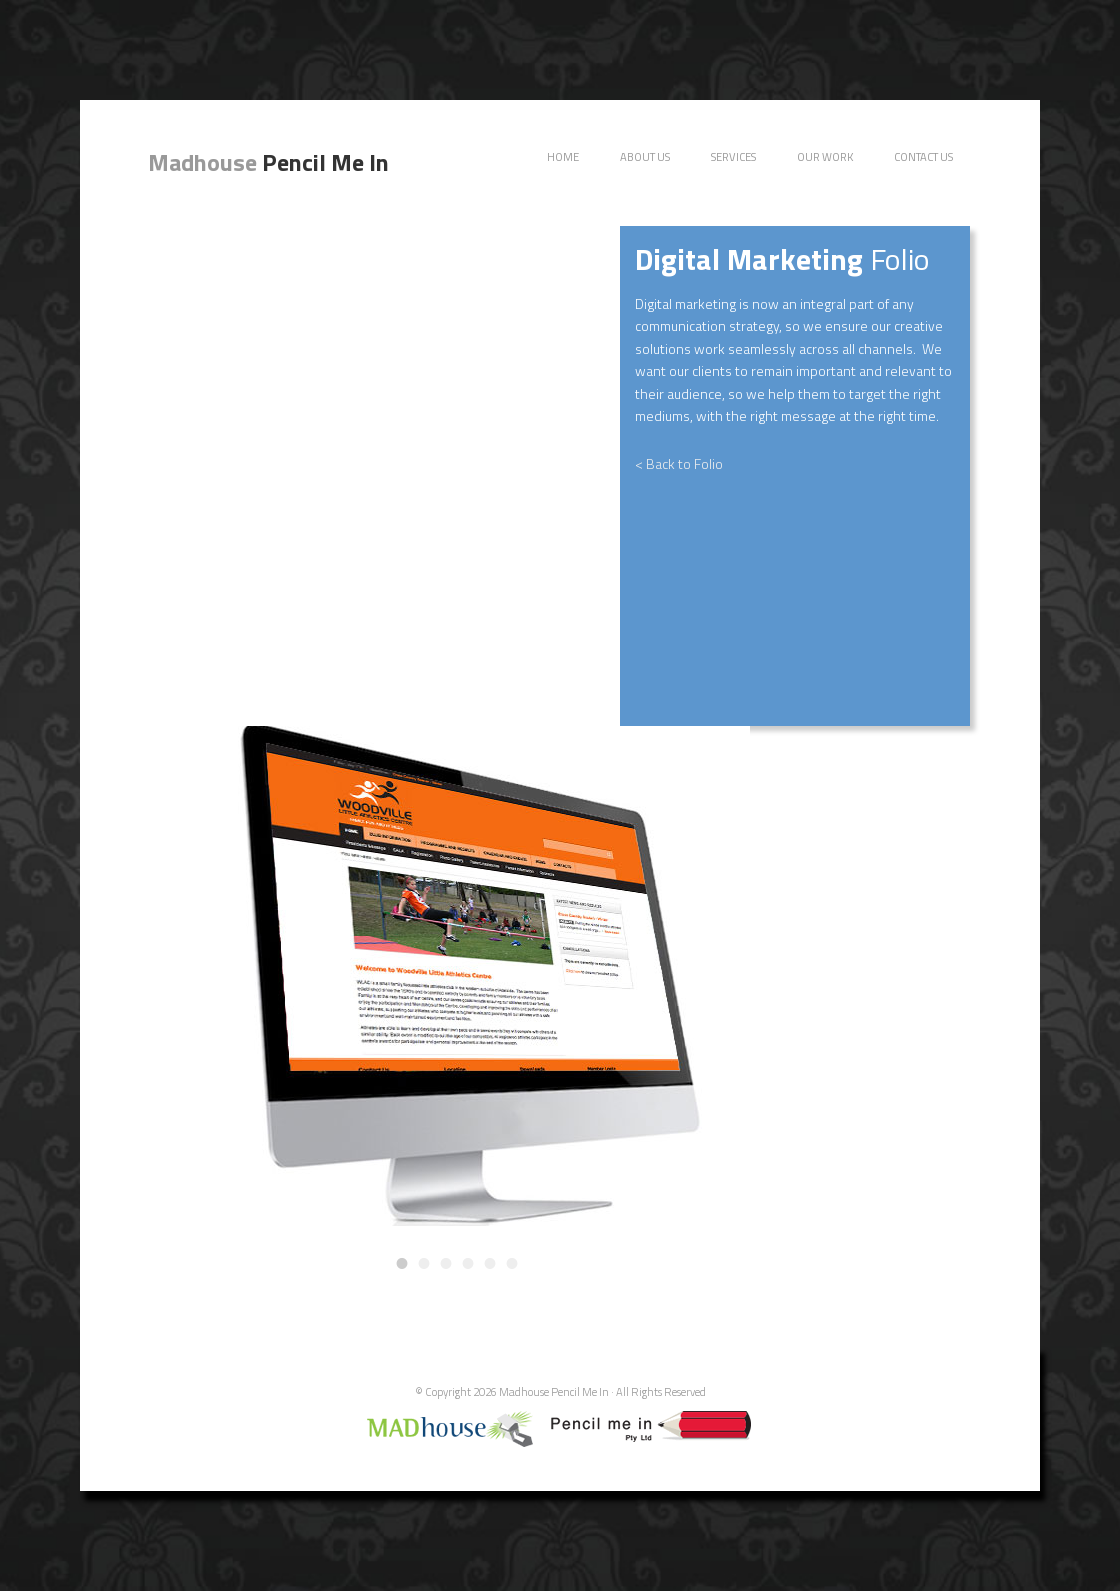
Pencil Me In (268, 162)
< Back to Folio (679, 463)
